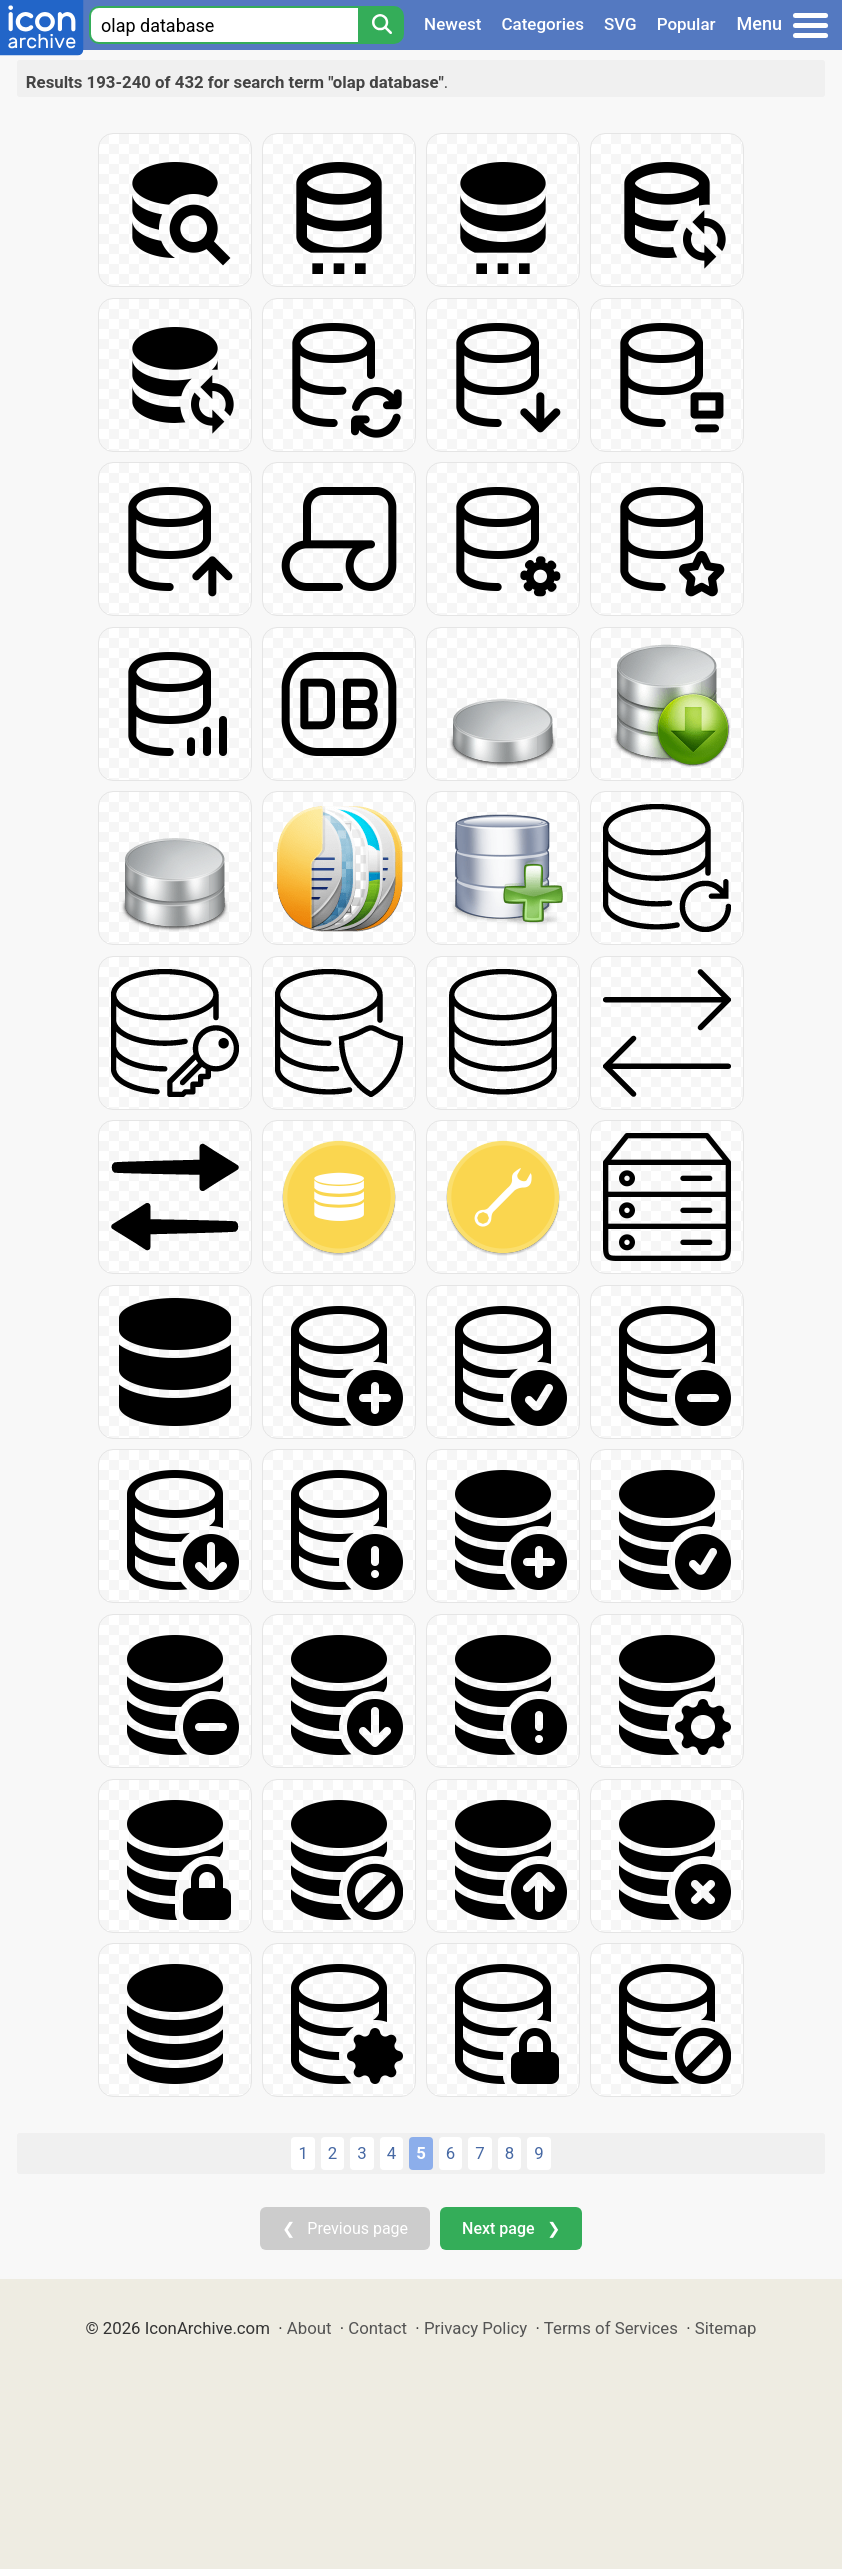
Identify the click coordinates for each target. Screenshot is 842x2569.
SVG (620, 24)
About (309, 2328)
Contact (377, 2328)
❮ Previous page (345, 2228)
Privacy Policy (475, 2328)
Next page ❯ (510, 2228)
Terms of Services (611, 2328)
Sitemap (726, 2328)
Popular (686, 24)
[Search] (381, 25)
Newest (452, 24)
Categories (542, 24)
